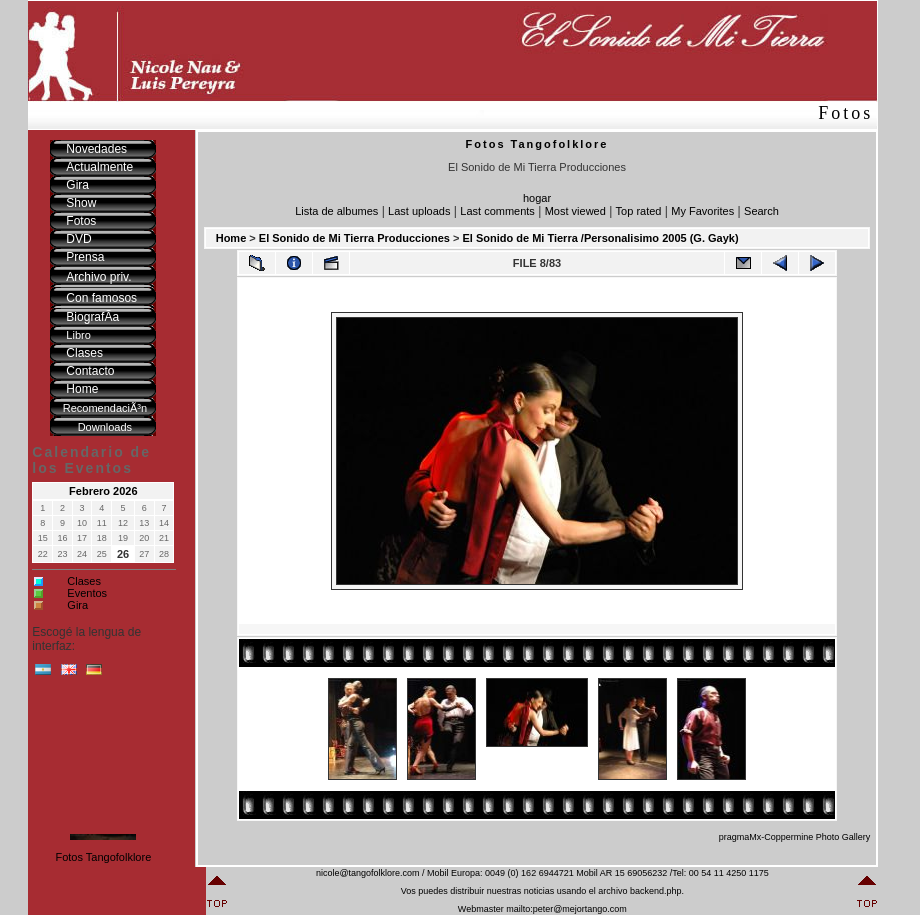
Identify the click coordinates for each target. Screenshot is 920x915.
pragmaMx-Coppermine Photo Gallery (795, 837)
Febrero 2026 (103, 491)
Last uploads (419, 211)
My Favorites (702, 211)
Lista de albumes (336, 211)
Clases (84, 581)
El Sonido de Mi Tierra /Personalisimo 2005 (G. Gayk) (600, 238)
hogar (537, 198)
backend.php (656, 891)
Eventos (87, 593)
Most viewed (575, 211)
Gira (77, 605)
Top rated (639, 211)
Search (761, 211)
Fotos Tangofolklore (103, 857)
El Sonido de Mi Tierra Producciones (354, 238)
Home (231, 238)
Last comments (497, 211)
